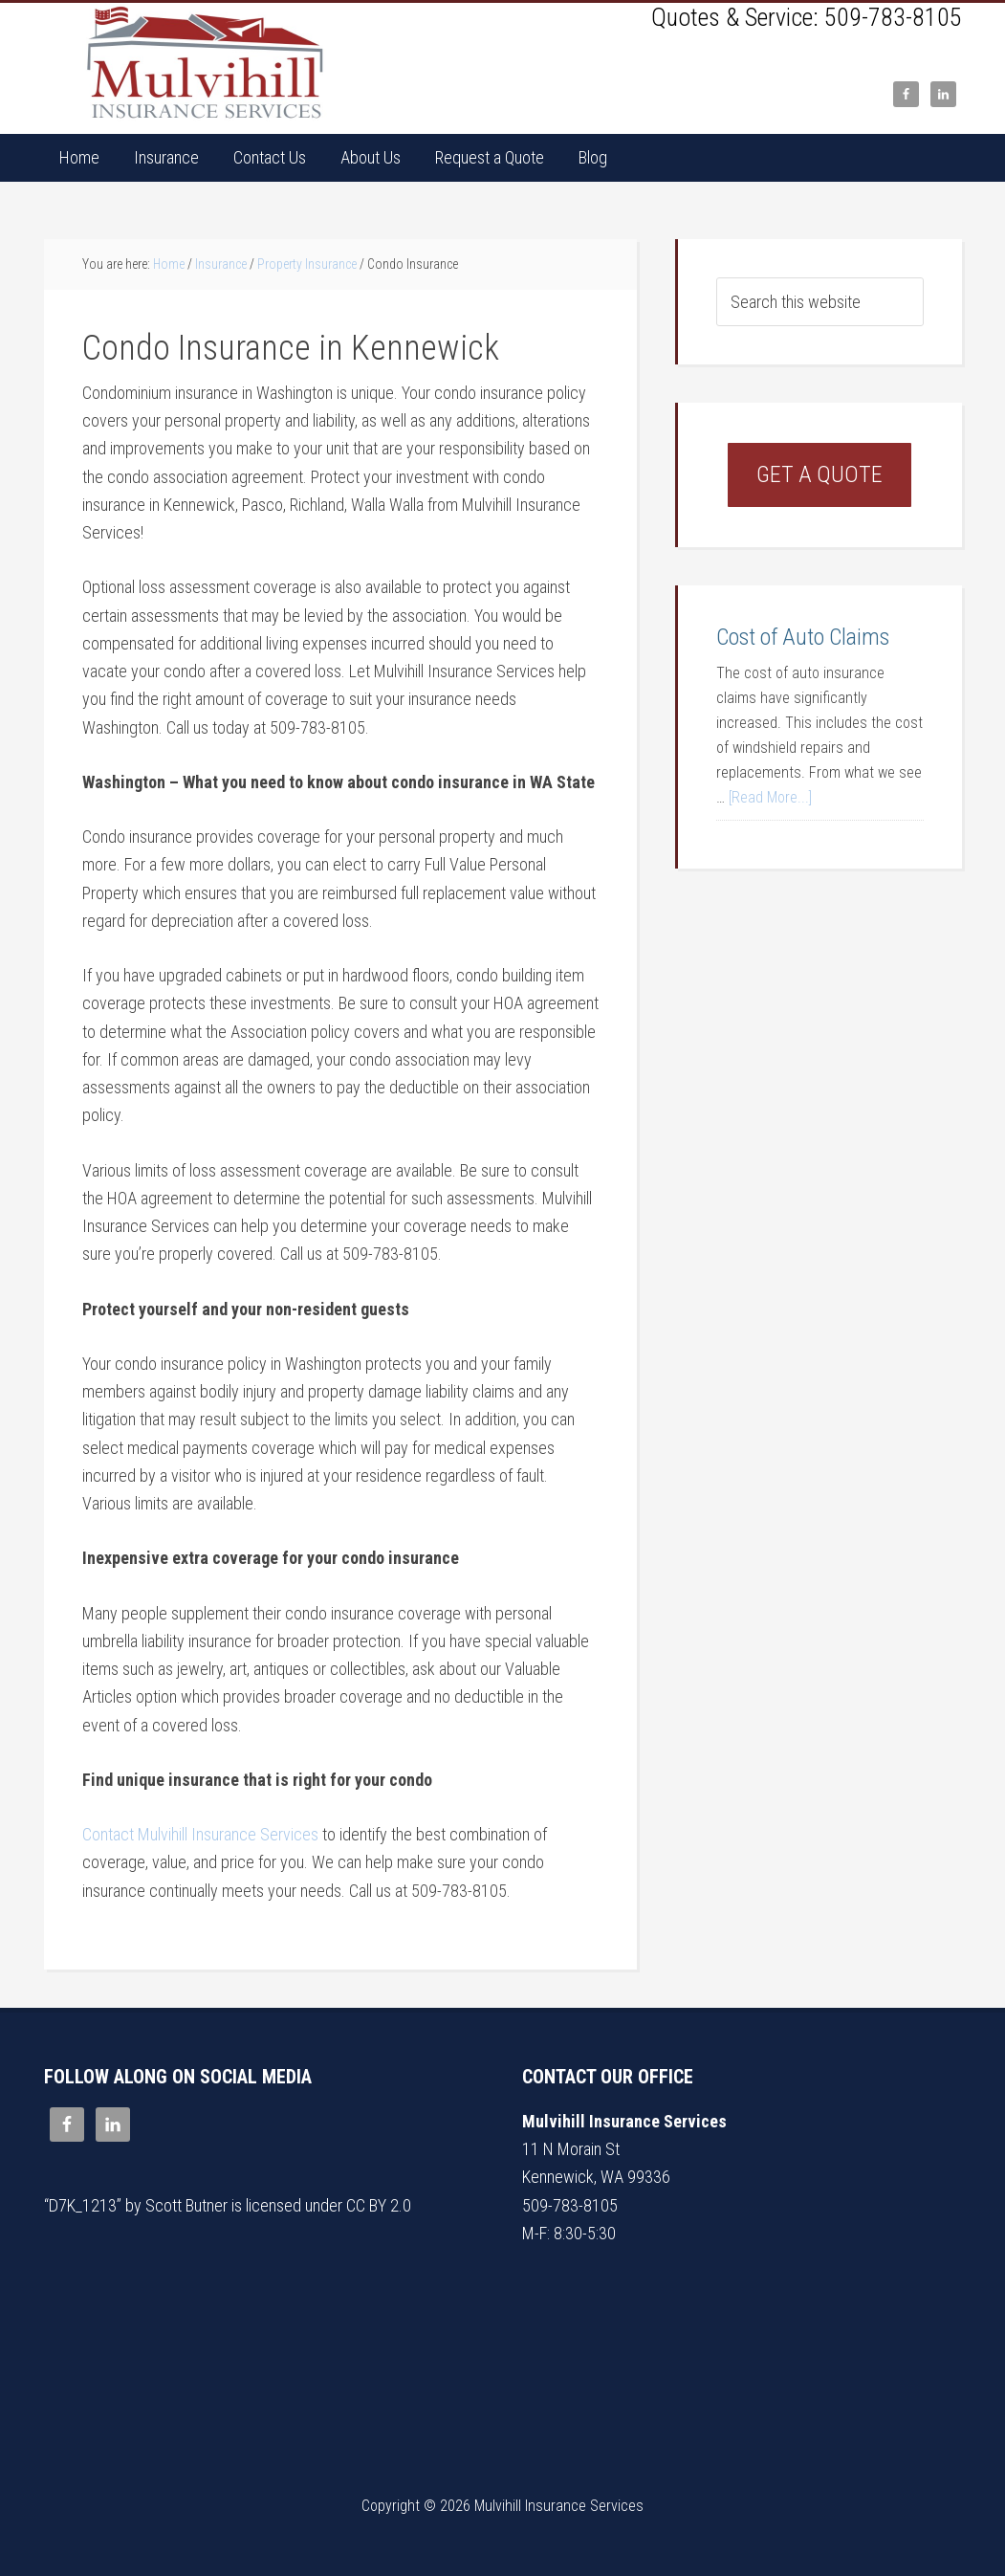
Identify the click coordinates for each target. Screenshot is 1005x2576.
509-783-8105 (893, 17)
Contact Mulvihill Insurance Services (200, 1834)
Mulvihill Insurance (206, 62)
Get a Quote (819, 474)
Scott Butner (186, 2205)
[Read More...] (770, 797)
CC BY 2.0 (378, 2205)
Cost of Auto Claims (802, 637)
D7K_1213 (83, 2205)
